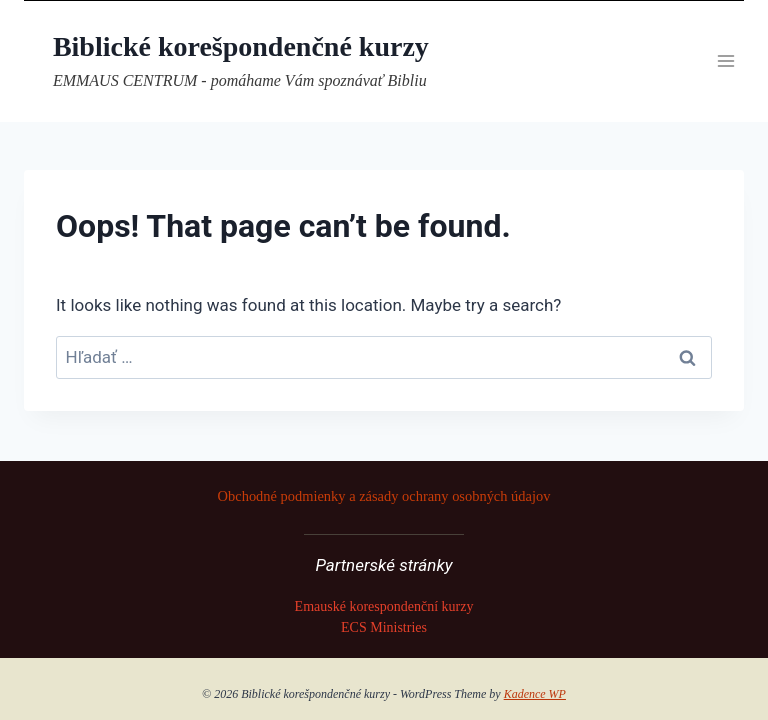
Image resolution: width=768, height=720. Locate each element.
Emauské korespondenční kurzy (384, 606)
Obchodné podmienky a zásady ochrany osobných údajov (384, 496)
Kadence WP (535, 694)
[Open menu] (725, 61)
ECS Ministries (384, 627)
